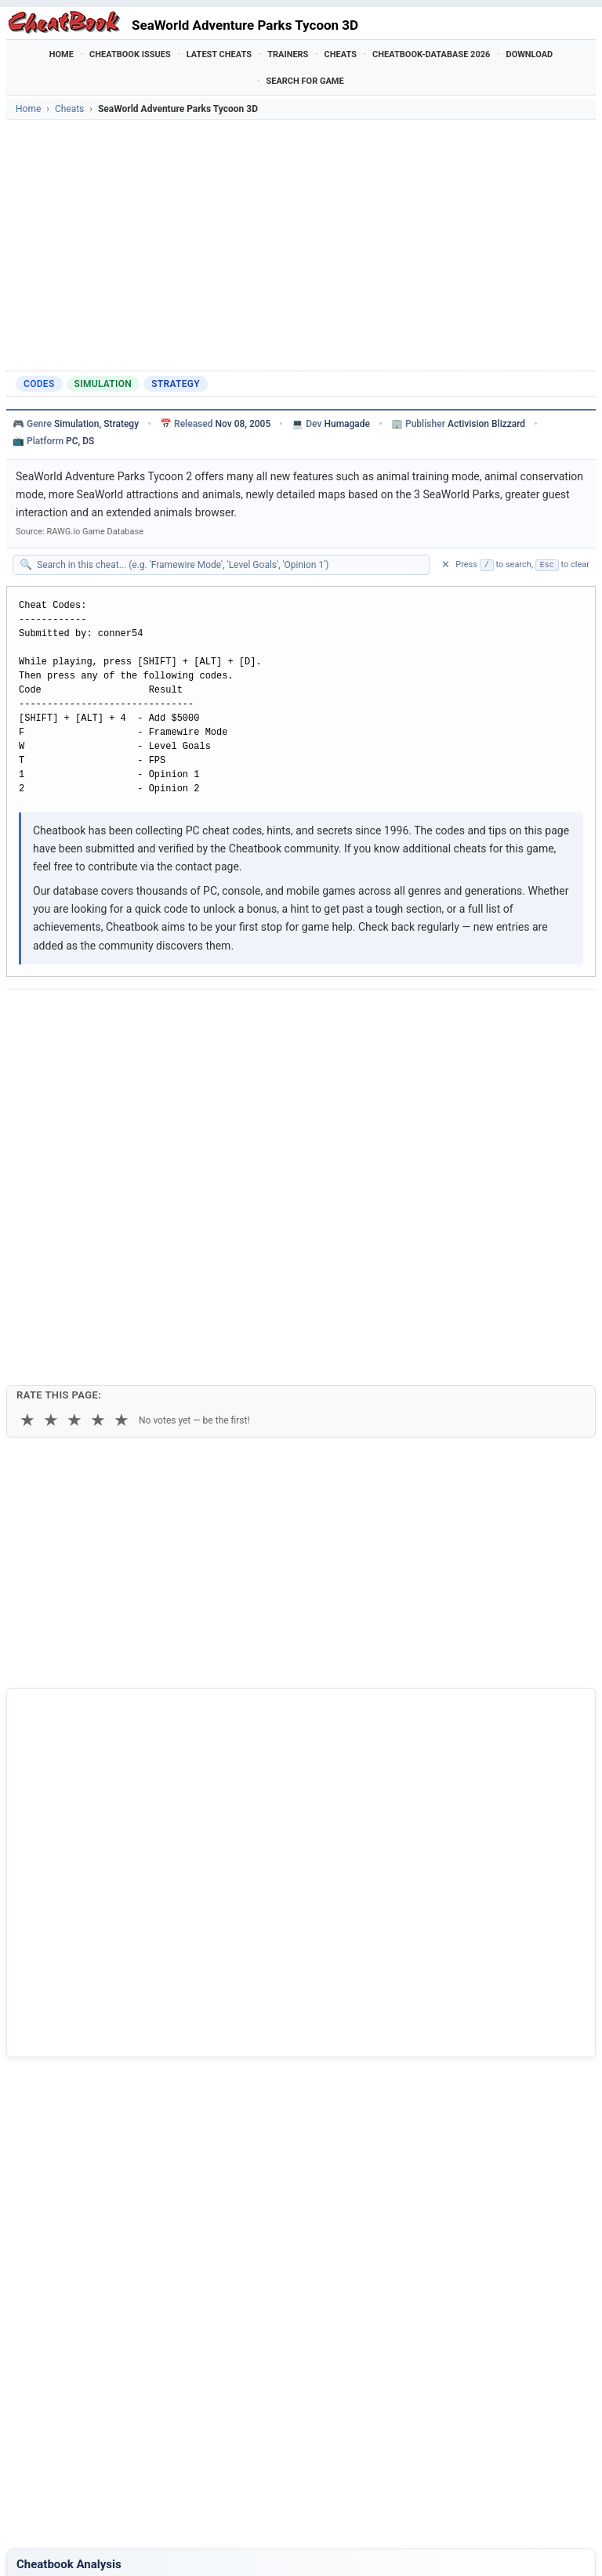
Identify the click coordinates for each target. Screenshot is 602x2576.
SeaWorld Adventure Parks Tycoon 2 (116, 2291)
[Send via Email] (294, 1016)
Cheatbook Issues (130, 54)
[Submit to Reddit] (141, 1016)
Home (61, 54)
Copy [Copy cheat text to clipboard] (86, 1055)
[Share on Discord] (179, 1016)
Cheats (341, 54)
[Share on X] (102, 1016)
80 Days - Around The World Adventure (122, 2370)
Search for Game (304, 81)
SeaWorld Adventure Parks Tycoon (112, 2318)
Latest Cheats (219, 54)
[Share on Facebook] (64, 1016)
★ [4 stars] (98, 1124)
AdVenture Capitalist (78, 2396)
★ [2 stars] (51, 1124)
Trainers (287, 54)
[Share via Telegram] (256, 1016)
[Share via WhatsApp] (218, 1016)
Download (529, 54)
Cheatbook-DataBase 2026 (431, 54)
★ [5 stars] (121, 1124)
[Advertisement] (301, 245)
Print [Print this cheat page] (148, 1055)
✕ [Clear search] (445, 564)
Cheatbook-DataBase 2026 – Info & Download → (128, 1962)
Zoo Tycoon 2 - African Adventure (109, 2345)
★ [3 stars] (74, 1124)
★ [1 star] (27, 1124)
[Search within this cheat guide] (229, 564)
